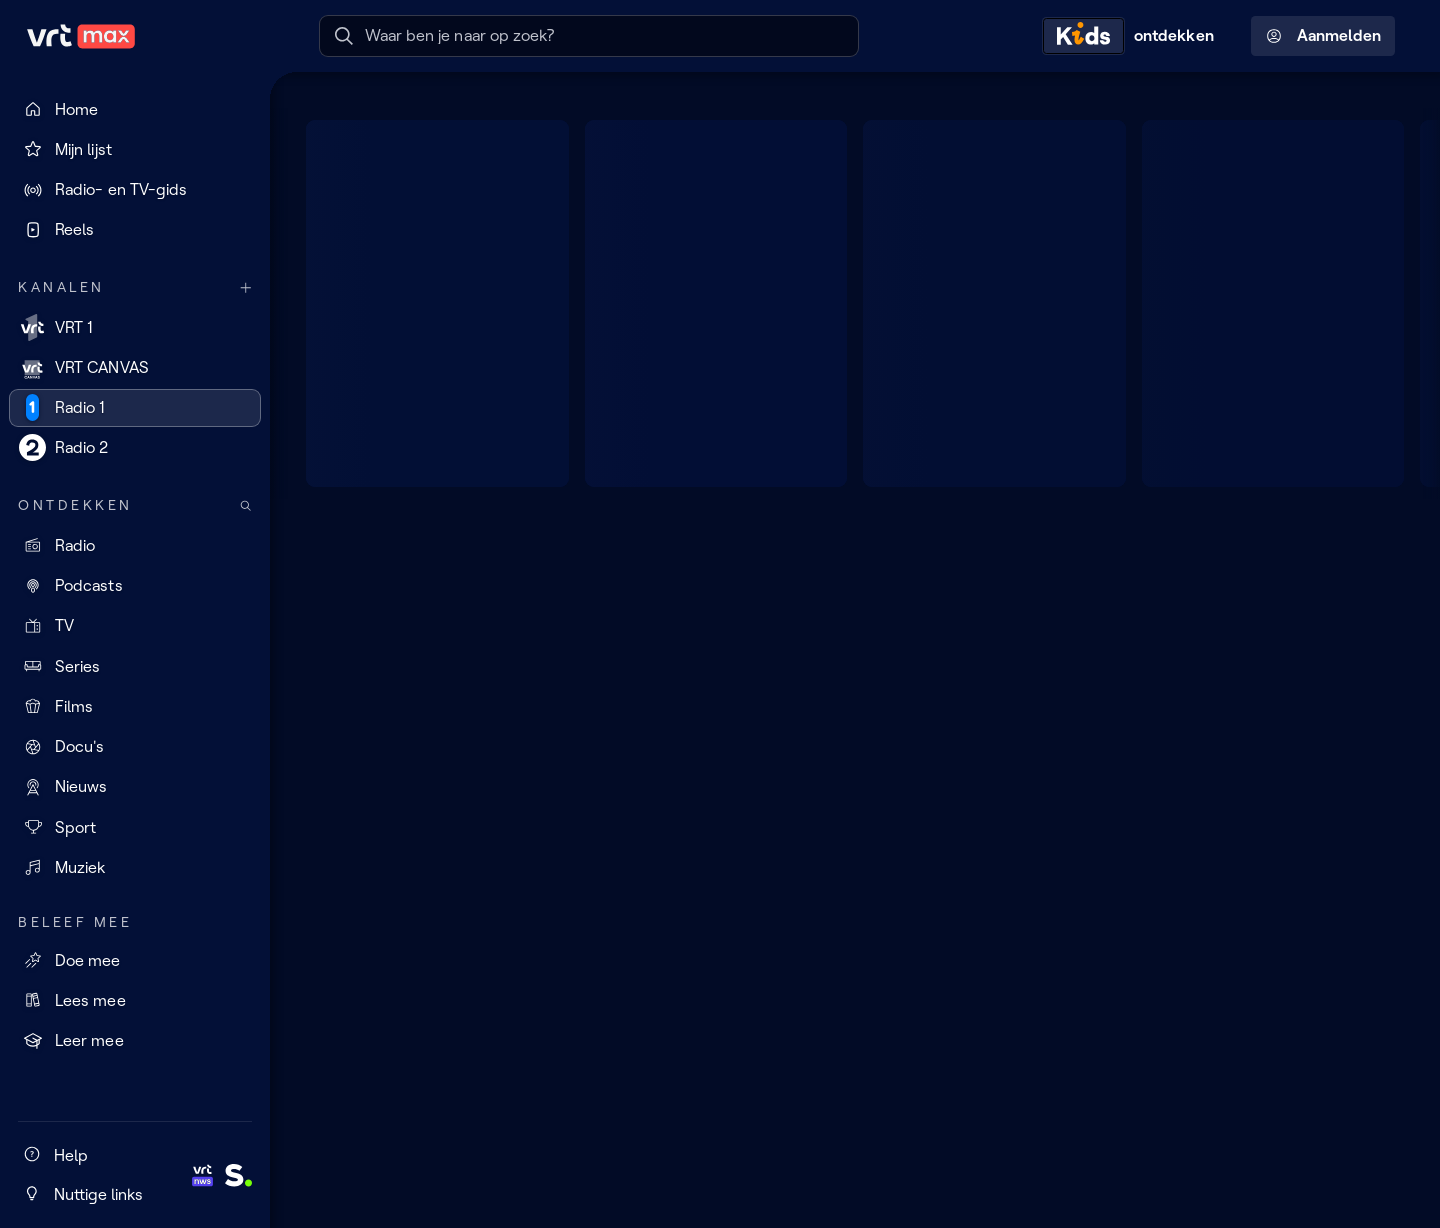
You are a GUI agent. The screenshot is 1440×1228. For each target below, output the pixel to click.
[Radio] (135, 545)
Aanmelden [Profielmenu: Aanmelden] (1323, 36)
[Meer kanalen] (246, 287)
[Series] (135, 666)
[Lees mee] (135, 1000)
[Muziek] (135, 867)
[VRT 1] (135, 327)
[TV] (135, 626)
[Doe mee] (135, 960)
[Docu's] (135, 747)
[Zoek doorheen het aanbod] (246, 505)
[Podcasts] (135, 586)
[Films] (135, 706)
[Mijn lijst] (135, 149)
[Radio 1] (135, 408)
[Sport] (135, 827)
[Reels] (135, 230)
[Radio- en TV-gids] (135, 190)
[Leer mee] (135, 1041)
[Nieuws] (135, 787)
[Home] (135, 109)
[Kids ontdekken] (1133, 36)
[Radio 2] (135, 448)
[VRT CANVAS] (135, 367)
